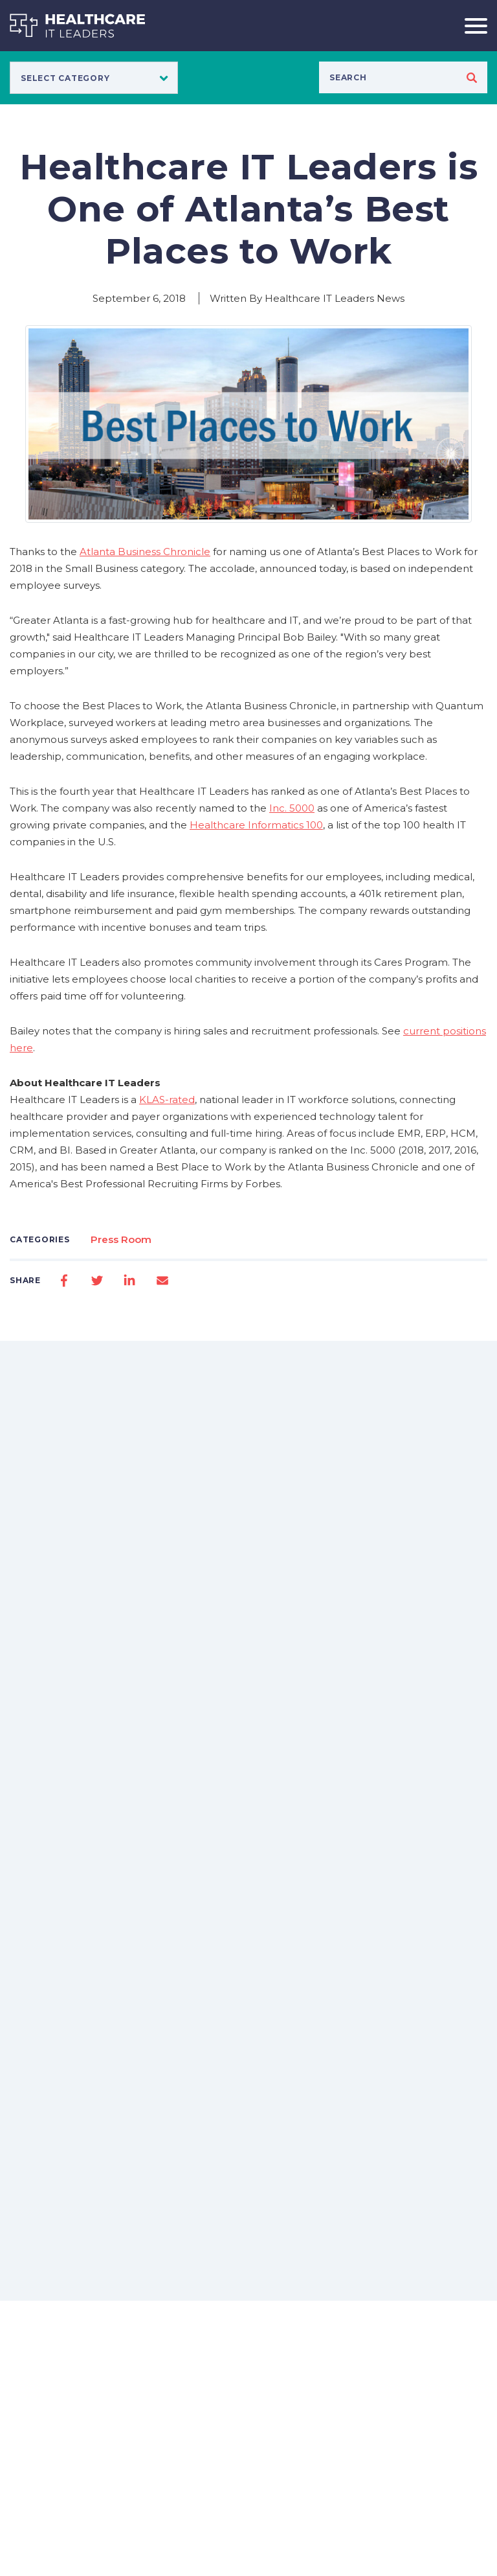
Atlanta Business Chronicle (145, 551)
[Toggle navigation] (471, 25)
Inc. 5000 (292, 808)
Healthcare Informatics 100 (256, 825)
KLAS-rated (167, 1099)
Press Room (121, 1239)
